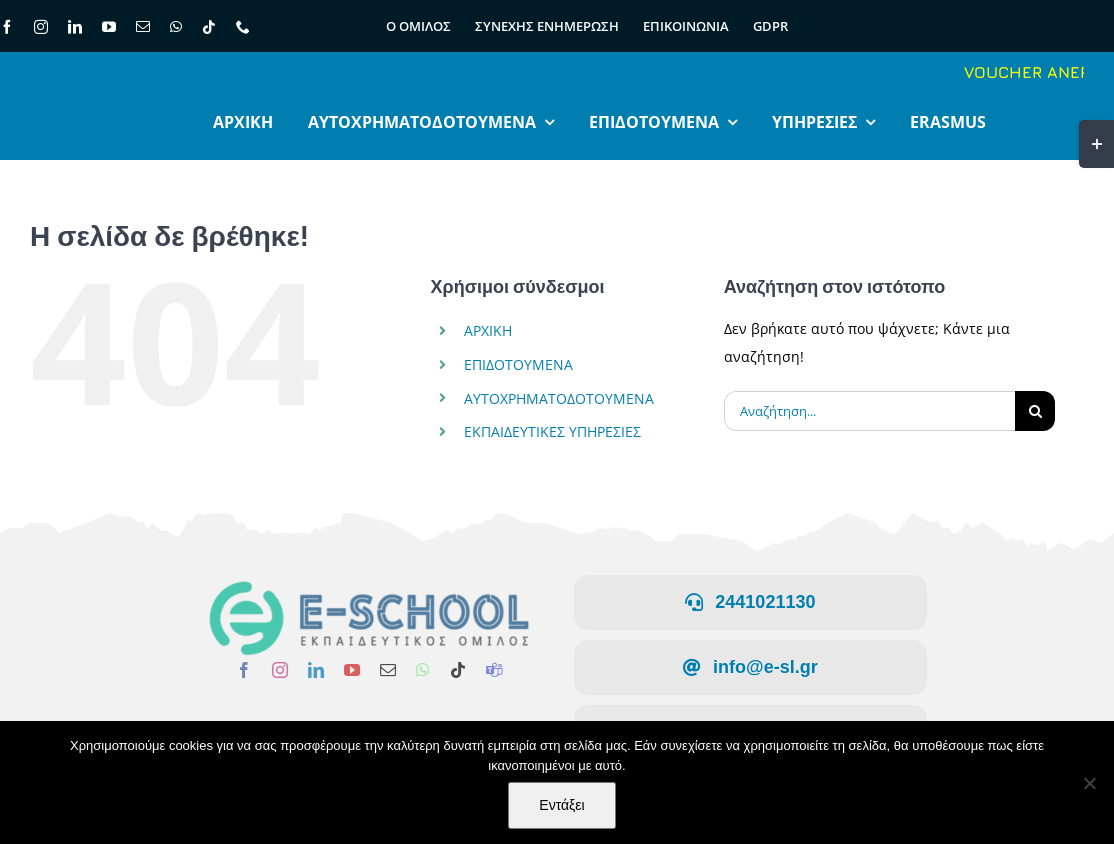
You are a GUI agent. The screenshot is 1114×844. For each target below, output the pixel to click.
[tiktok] (209, 27)
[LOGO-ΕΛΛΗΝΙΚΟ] (363, 586)
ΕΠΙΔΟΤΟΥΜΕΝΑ (518, 364)
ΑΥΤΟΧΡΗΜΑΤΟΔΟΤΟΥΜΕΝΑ (559, 398)
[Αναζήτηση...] (869, 411)
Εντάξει (561, 805)
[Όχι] (1089, 783)
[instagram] (41, 27)
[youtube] (109, 27)
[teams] (489, 670)
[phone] (243, 27)
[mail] (143, 27)
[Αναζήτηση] (1035, 411)
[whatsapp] (176, 27)
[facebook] (239, 670)
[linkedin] (75, 27)
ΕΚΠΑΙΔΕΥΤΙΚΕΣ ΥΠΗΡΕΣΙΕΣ (552, 431)
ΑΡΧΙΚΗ (488, 330)
